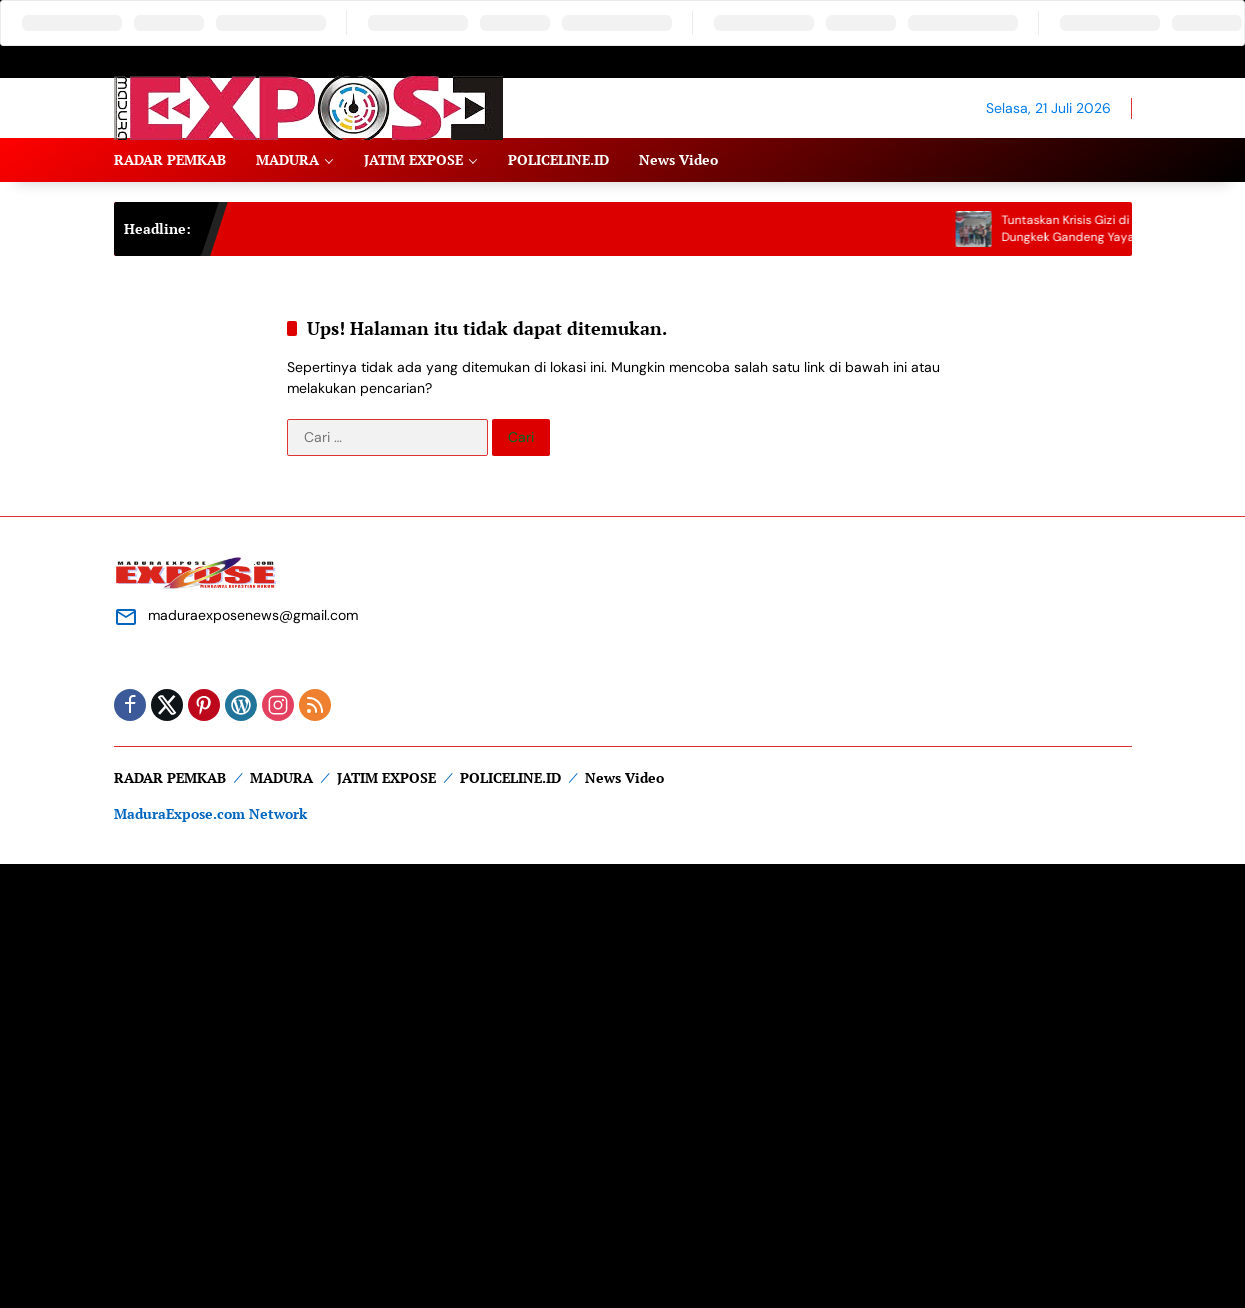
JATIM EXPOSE (386, 777)
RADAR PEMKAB (170, 777)
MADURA (281, 777)
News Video (624, 777)
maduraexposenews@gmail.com (253, 615)
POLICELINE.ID (510, 777)
